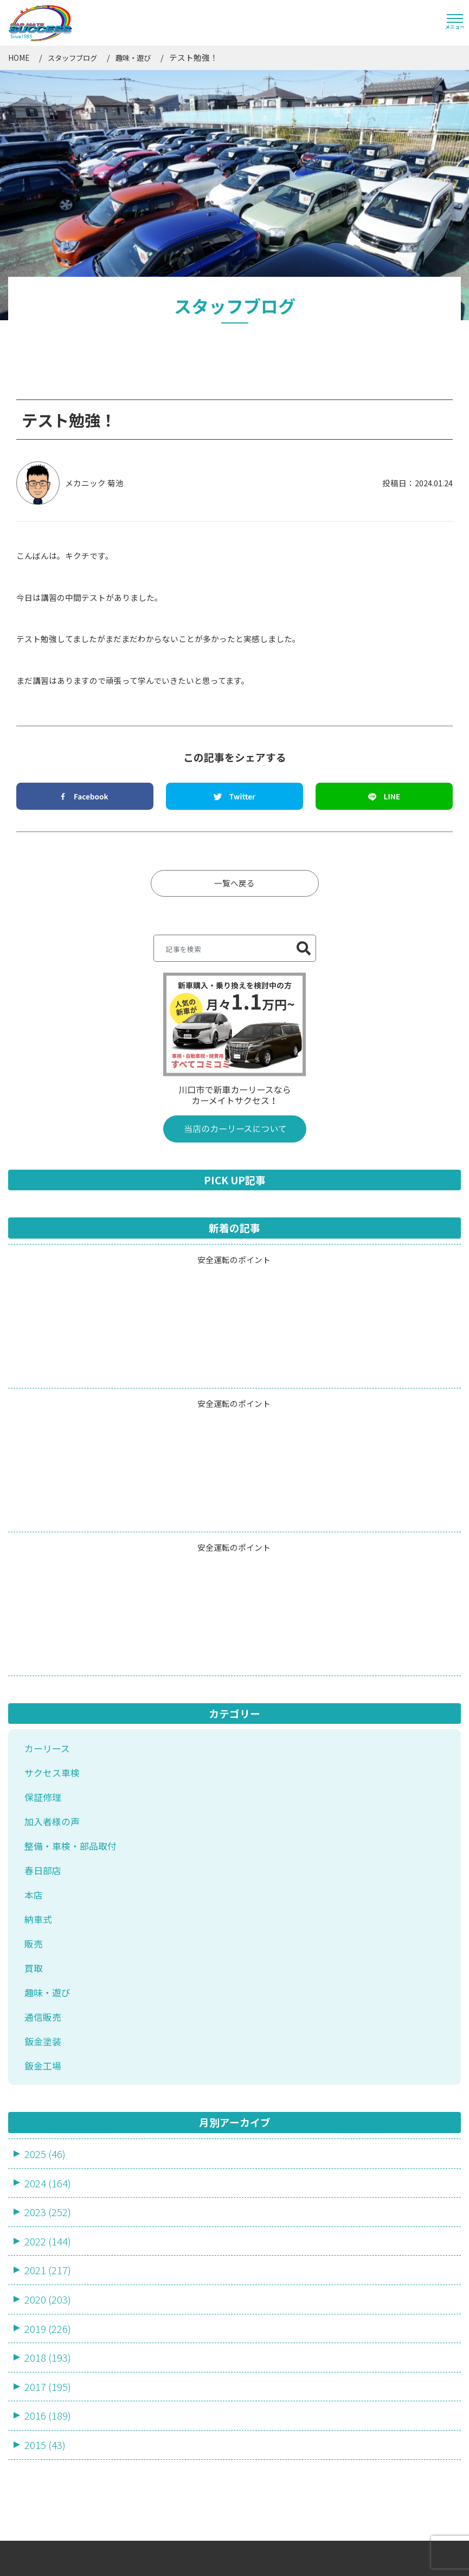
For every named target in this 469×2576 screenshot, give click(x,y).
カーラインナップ (162, 2356)
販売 (33, 1708)
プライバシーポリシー (349, 2552)
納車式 (38, 1683)
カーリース (47, 1512)
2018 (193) (47, 2121)
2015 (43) (45, 2208)
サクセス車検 (52, 1536)
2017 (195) (47, 2150)
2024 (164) (47, 1946)
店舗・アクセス (157, 2453)
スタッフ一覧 (153, 2388)
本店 (33, 1659)
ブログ (257, 2421)
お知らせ (261, 2388)
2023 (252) (47, 1976)
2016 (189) (47, 2179)
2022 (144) (47, 2004)
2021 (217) (47, 2034)
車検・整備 (40, 2427)
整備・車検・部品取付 (70, 1609)
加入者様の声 (52, 1585)
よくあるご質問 (157, 2421)
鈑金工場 (42, 1830)
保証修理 (42, 1561)
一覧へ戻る (234, 646)
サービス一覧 (35, 2356)
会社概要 (261, 2356)
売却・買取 (40, 2452)
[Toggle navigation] (455, 23)
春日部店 (42, 1634)
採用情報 (261, 2453)
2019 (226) (47, 2092)
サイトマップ (267, 2552)
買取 (33, 1732)
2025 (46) (45, 1917)
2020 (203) (47, 2063)
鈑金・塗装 (40, 2477)
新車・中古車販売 (52, 2402)
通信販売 (42, 1781)
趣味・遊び (47, 1756)
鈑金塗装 (42, 1805)
